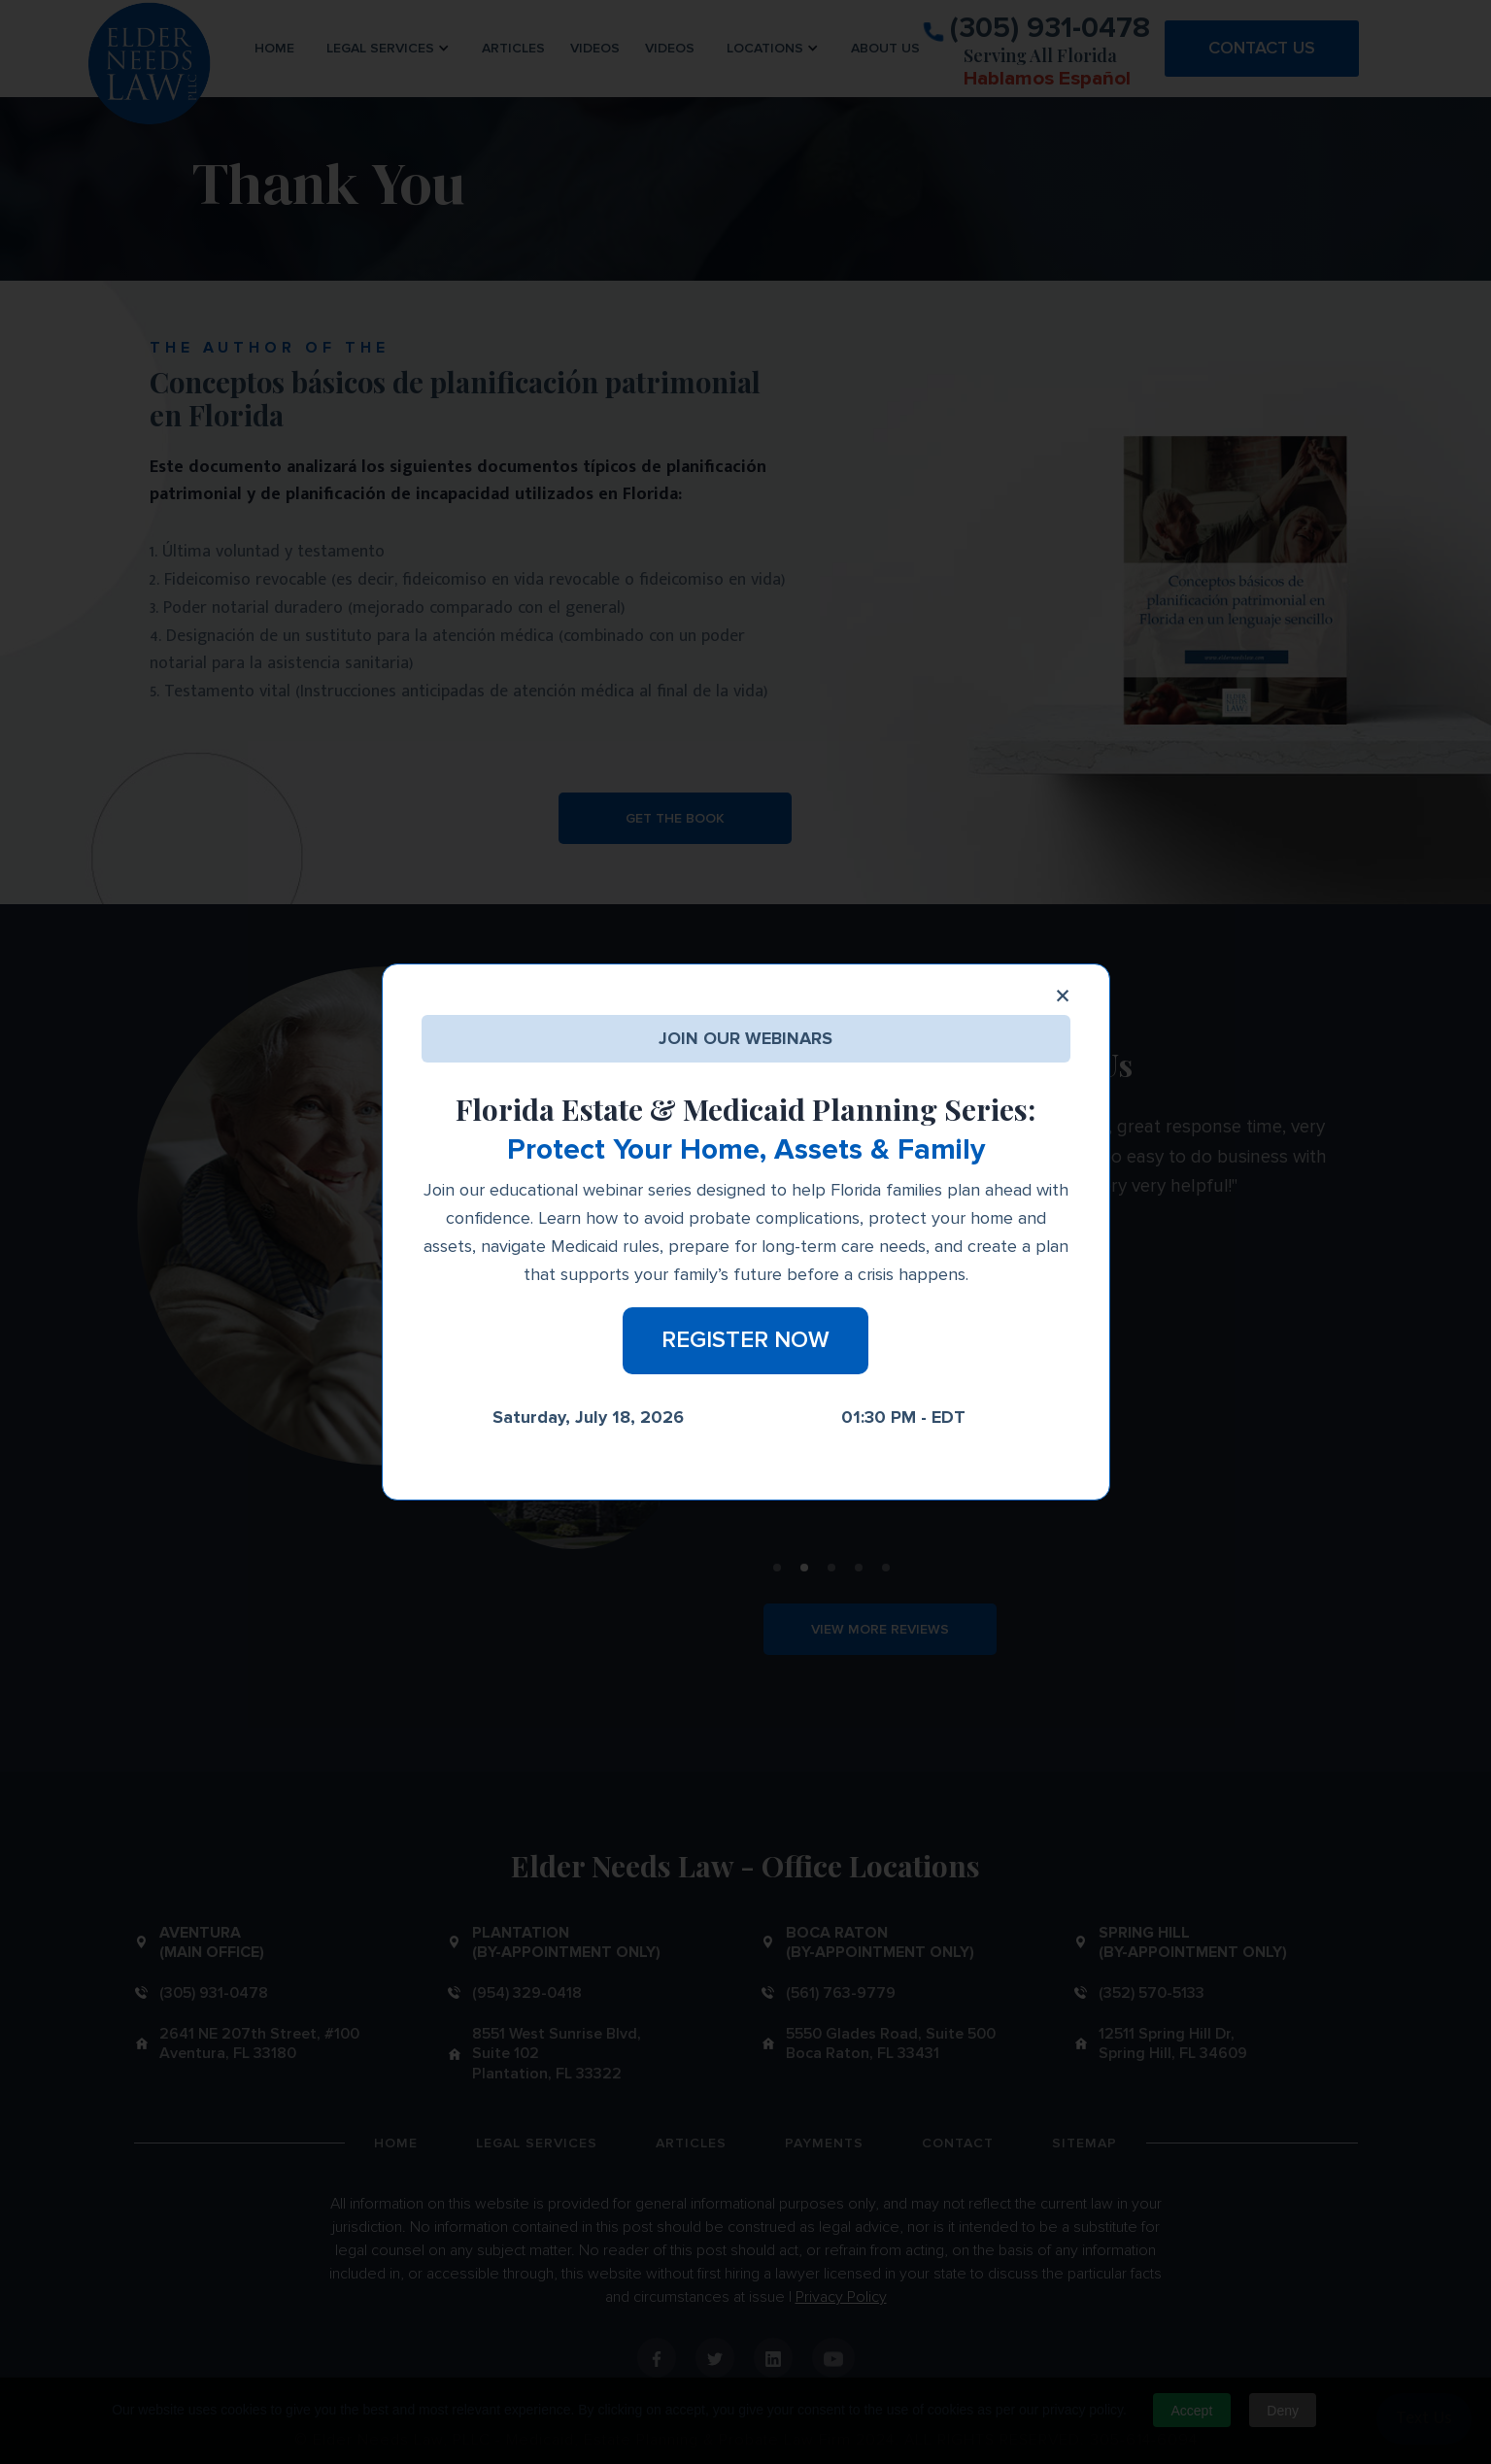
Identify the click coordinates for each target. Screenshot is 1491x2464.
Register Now (745, 1340)
